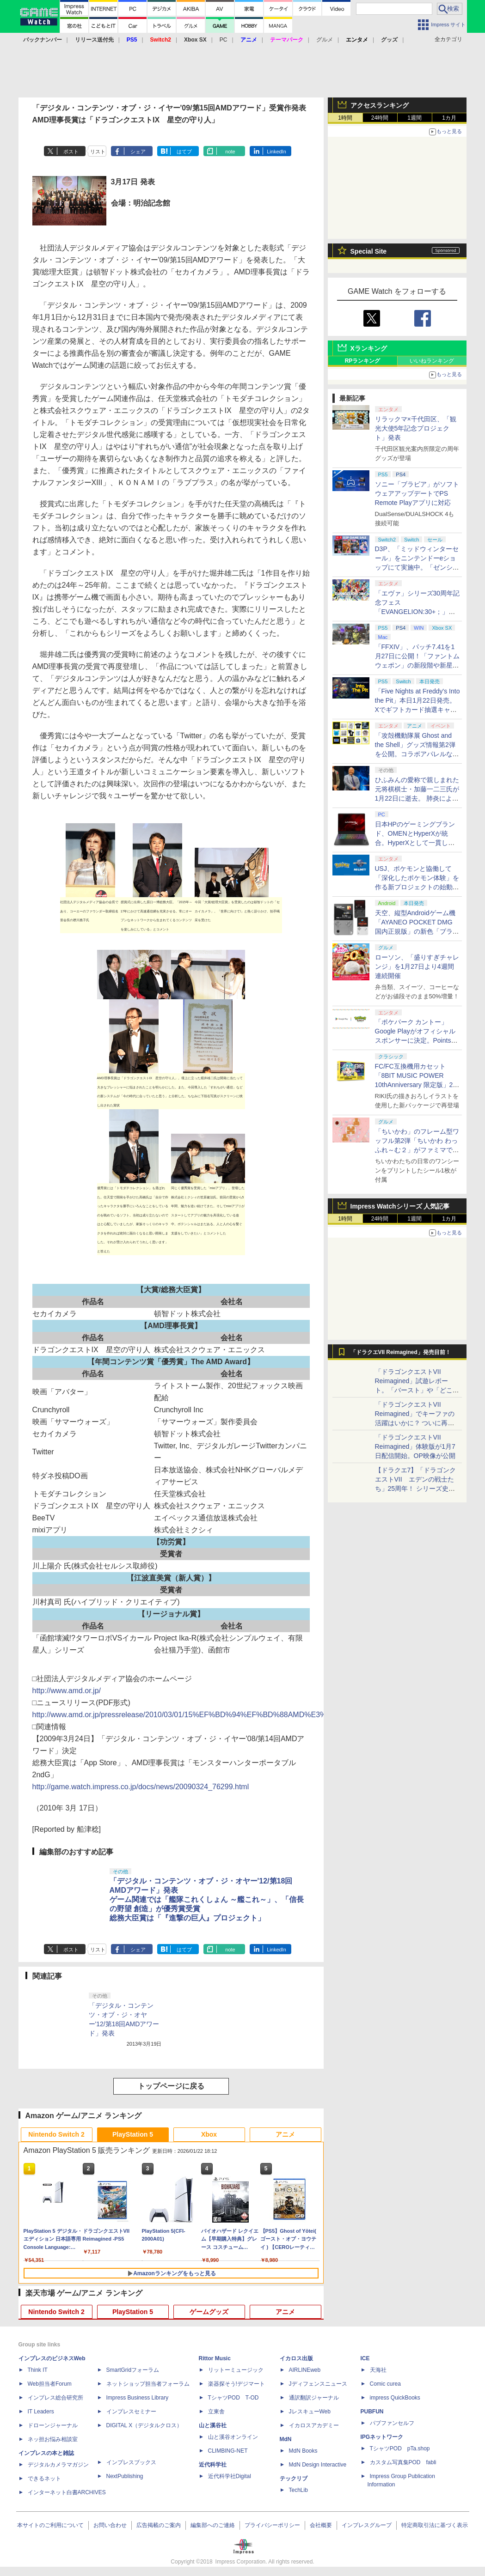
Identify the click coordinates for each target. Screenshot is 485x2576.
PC (223, 39)
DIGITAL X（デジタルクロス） (144, 2425)
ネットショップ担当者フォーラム (148, 2384)
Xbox (209, 2134)
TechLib (298, 2490)
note (230, 151)
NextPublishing (124, 2476)
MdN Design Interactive (318, 2464)
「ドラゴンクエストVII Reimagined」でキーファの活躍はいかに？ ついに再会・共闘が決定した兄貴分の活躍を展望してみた (417, 1423)
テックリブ (293, 2478)
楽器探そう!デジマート (236, 2384)
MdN (286, 2439)
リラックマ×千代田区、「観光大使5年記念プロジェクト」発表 (415, 428)
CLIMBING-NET (228, 2451)
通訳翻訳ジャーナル (314, 2397)
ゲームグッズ (209, 2311)
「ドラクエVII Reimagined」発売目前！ (400, 1352)
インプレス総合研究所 (55, 2397)
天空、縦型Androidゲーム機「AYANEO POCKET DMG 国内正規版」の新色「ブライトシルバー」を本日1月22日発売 (417, 931)
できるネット (44, 2478)
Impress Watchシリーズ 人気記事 (400, 1206)
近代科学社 (213, 2464)
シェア (138, 151)
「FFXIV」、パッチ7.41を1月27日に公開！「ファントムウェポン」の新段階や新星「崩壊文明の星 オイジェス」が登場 (417, 665)
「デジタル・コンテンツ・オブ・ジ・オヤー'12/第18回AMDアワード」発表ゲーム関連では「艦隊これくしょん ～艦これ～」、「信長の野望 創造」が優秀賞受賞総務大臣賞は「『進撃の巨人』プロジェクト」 (207, 1899)
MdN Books (303, 2451)
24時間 (379, 118)
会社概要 (321, 2525)
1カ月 (449, 118)
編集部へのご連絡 (212, 2525)
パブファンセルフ (392, 2423)
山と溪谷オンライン (233, 2437)
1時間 (345, 118)
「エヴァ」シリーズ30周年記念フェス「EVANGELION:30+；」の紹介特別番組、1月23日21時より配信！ (417, 611)
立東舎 (216, 2411)
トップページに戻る (171, 2086)
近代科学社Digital (229, 2476)
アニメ (285, 2134)
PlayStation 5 (132, 2134)
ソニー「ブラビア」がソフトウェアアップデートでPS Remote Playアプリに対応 (417, 493)
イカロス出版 (296, 2358)
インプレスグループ (367, 2525)
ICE (365, 2358)
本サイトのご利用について (50, 2525)
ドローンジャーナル (53, 2425)
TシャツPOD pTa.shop (400, 2448)
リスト (97, 151)
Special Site (368, 251)
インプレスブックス (131, 2462)
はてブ (184, 151)
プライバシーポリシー (272, 2525)
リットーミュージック (236, 2370)
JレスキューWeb (310, 2411)
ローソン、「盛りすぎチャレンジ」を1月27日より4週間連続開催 (417, 966)
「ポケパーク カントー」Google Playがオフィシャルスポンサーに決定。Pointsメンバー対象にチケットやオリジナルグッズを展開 (417, 1040)
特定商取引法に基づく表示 (434, 2525)
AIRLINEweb (305, 2370)
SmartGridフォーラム (133, 2370)
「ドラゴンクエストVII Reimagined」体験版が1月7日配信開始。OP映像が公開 (415, 1446)
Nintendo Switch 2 (56, 2134)
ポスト (71, 151)
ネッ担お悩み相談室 (53, 2439)
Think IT (38, 2370)
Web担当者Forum (50, 2384)
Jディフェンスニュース (318, 2384)
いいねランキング (432, 361)
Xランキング (368, 348)
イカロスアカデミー (314, 2425)
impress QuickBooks (395, 2397)
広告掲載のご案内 (158, 2525)
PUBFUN (372, 2411)
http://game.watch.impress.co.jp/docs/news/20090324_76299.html (140, 1787)
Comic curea (385, 2384)
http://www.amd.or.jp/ (66, 1691)
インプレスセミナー (131, 2411)
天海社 (378, 2370)
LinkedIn (276, 151)
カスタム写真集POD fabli (403, 2462)
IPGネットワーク (382, 2437)
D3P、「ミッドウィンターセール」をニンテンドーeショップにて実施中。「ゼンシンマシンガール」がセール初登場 (417, 567)
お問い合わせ (110, 2525)
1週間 (414, 118)
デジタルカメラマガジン (58, 2464)
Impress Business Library (137, 2397)
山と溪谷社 (213, 2425)
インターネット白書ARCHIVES (67, 2492)
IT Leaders (41, 2411)
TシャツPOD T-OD (233, 2397)
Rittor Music (215, 2358)
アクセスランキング (379, 105)
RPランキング (363, 361)
